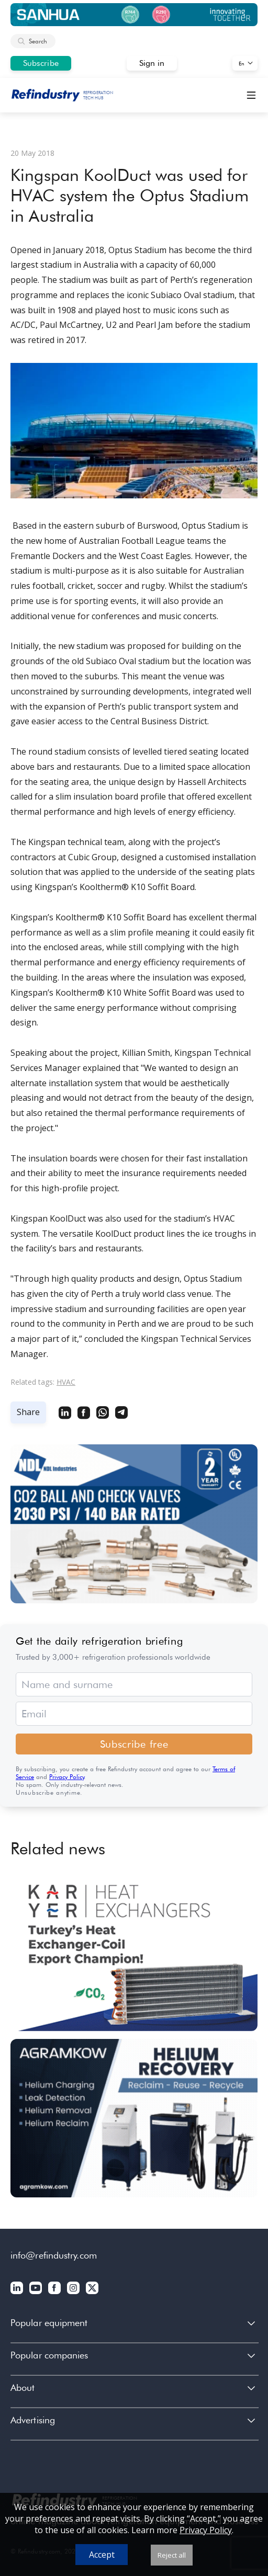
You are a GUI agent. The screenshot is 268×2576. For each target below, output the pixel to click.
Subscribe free (134, 1744)
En (241, 63)
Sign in (152, 63)
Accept (102, 2554)
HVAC (66, 1382)
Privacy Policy (66, 1777)
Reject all (172, 2555)
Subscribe (41, 63)
